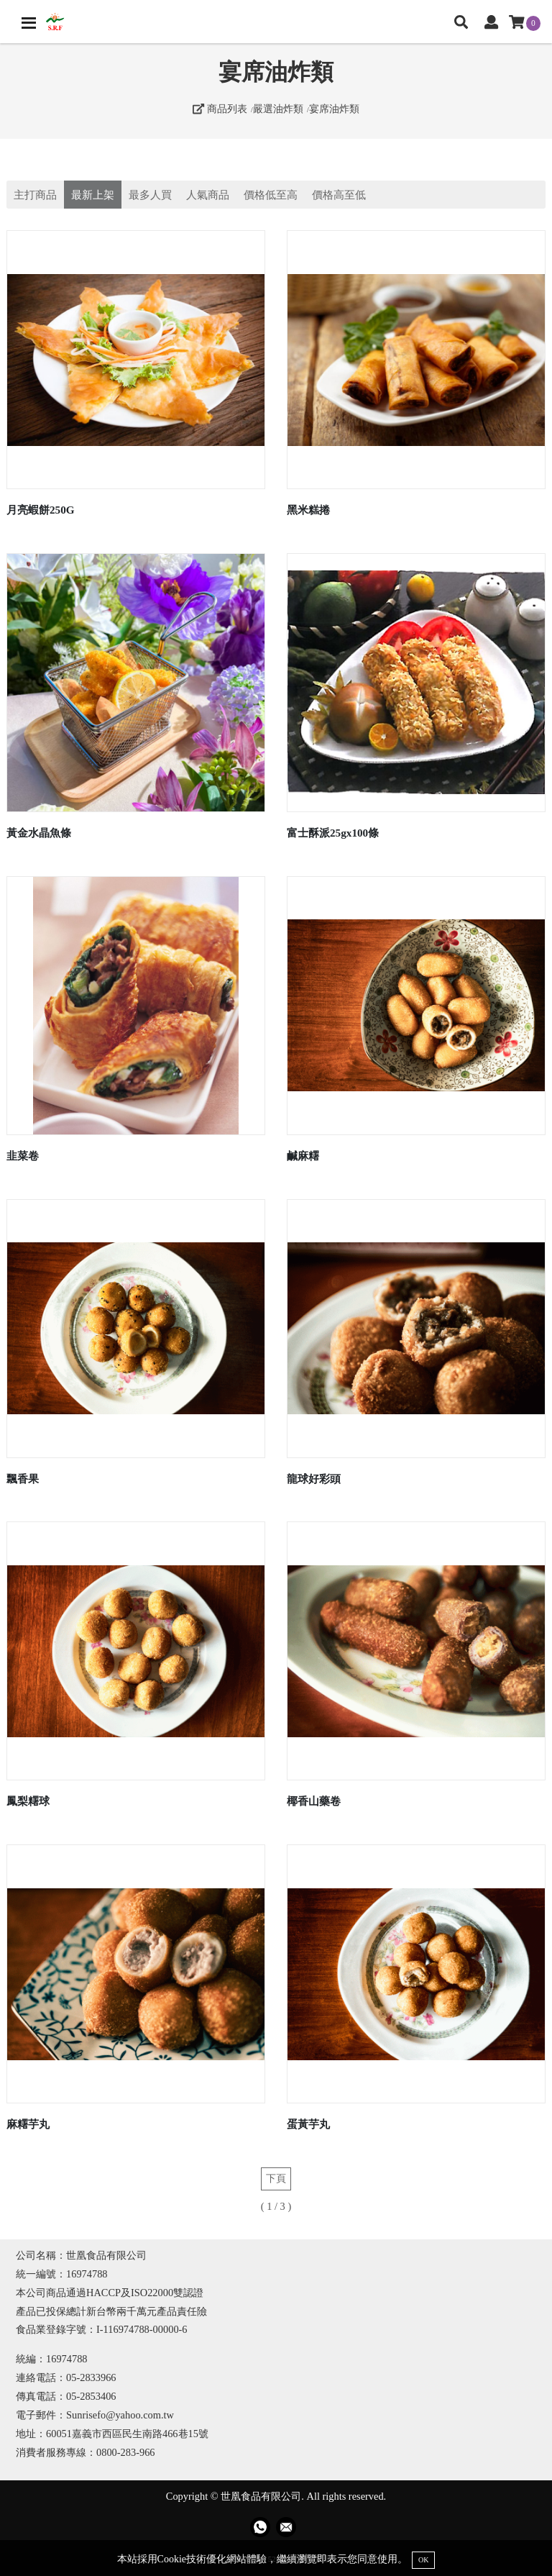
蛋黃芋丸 (308, 2124)
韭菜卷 (22, 1156)
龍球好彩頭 (314, 1479)
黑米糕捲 (308, 510)
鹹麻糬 (303, 1156)
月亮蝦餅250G (40, 510)
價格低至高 (271, 194)
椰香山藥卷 (314, 1801)
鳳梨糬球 (28, 1801)
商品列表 (220, 108)
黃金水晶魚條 (38, 833)
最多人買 (150, 194)
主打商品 (35, 194)
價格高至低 (339, 194)
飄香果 (22, 1479)
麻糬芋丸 (28, 2124)
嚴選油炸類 (278, 108)
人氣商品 (207, 194)
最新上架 (92, 194)
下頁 (276, 2178)
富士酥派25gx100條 (333, 833)
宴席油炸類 (334, 108)
